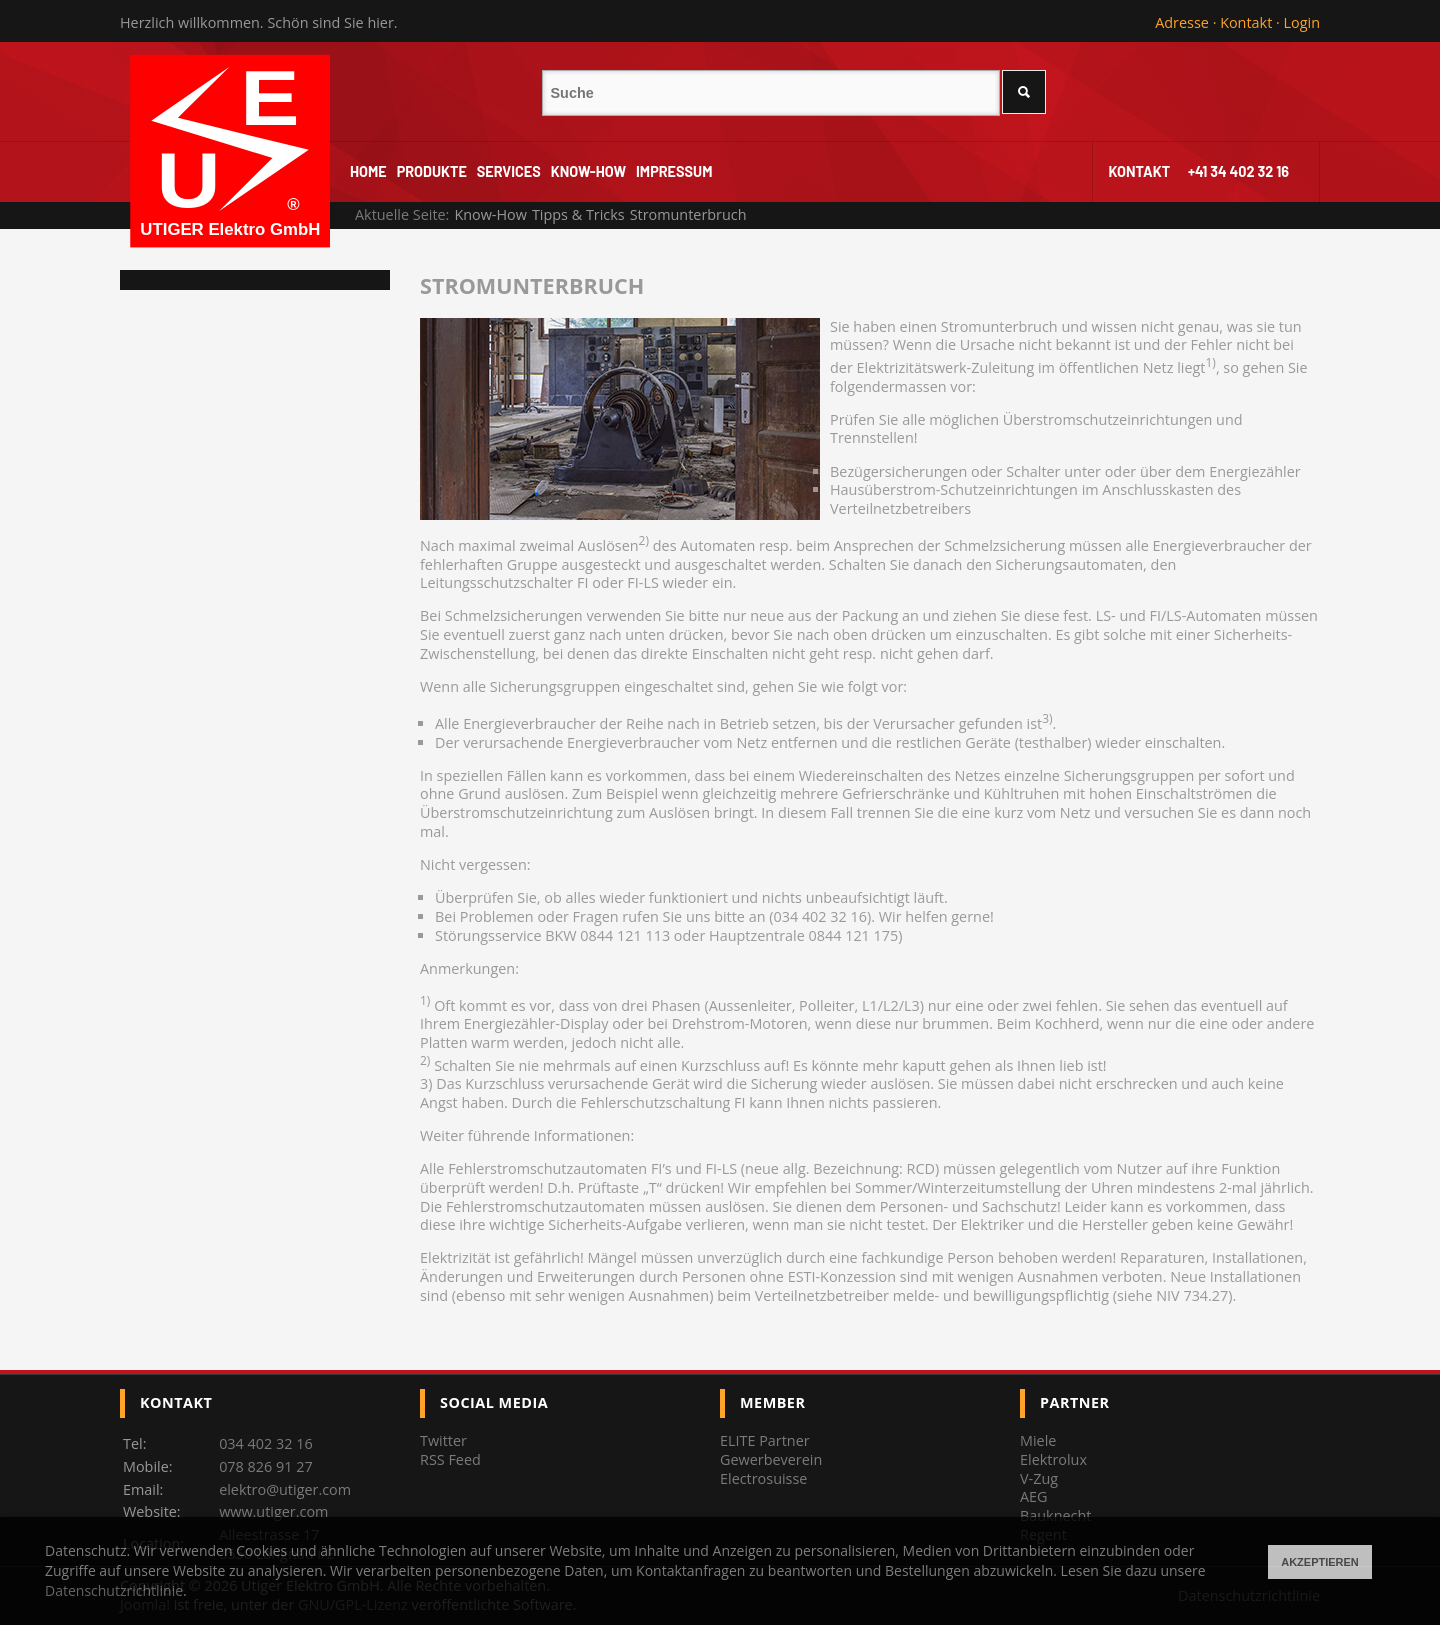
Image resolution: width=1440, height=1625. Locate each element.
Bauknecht (1055, 1515)
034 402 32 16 (266, 1443)
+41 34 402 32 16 (1238, 171)
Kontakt (1246, 22)
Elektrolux (1053, 1459)
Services (509, 171)
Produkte (432, 171)
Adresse (1182, 22)
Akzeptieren (1320, 1562)
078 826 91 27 (266, 1466)
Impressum (674, 171)
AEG (1034, 1496)
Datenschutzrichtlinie (114, 1590)
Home (368, 171)
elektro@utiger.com (285, 1489)
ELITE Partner (765, 1440)
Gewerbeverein (771, 1459)
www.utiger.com (273, 1511)
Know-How (588, 171)
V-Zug (1039, 1478)
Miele (1038, 1440)
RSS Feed (450, 1459)
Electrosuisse (763, 1478)
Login (1302, 22)
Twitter (443, 1440)
